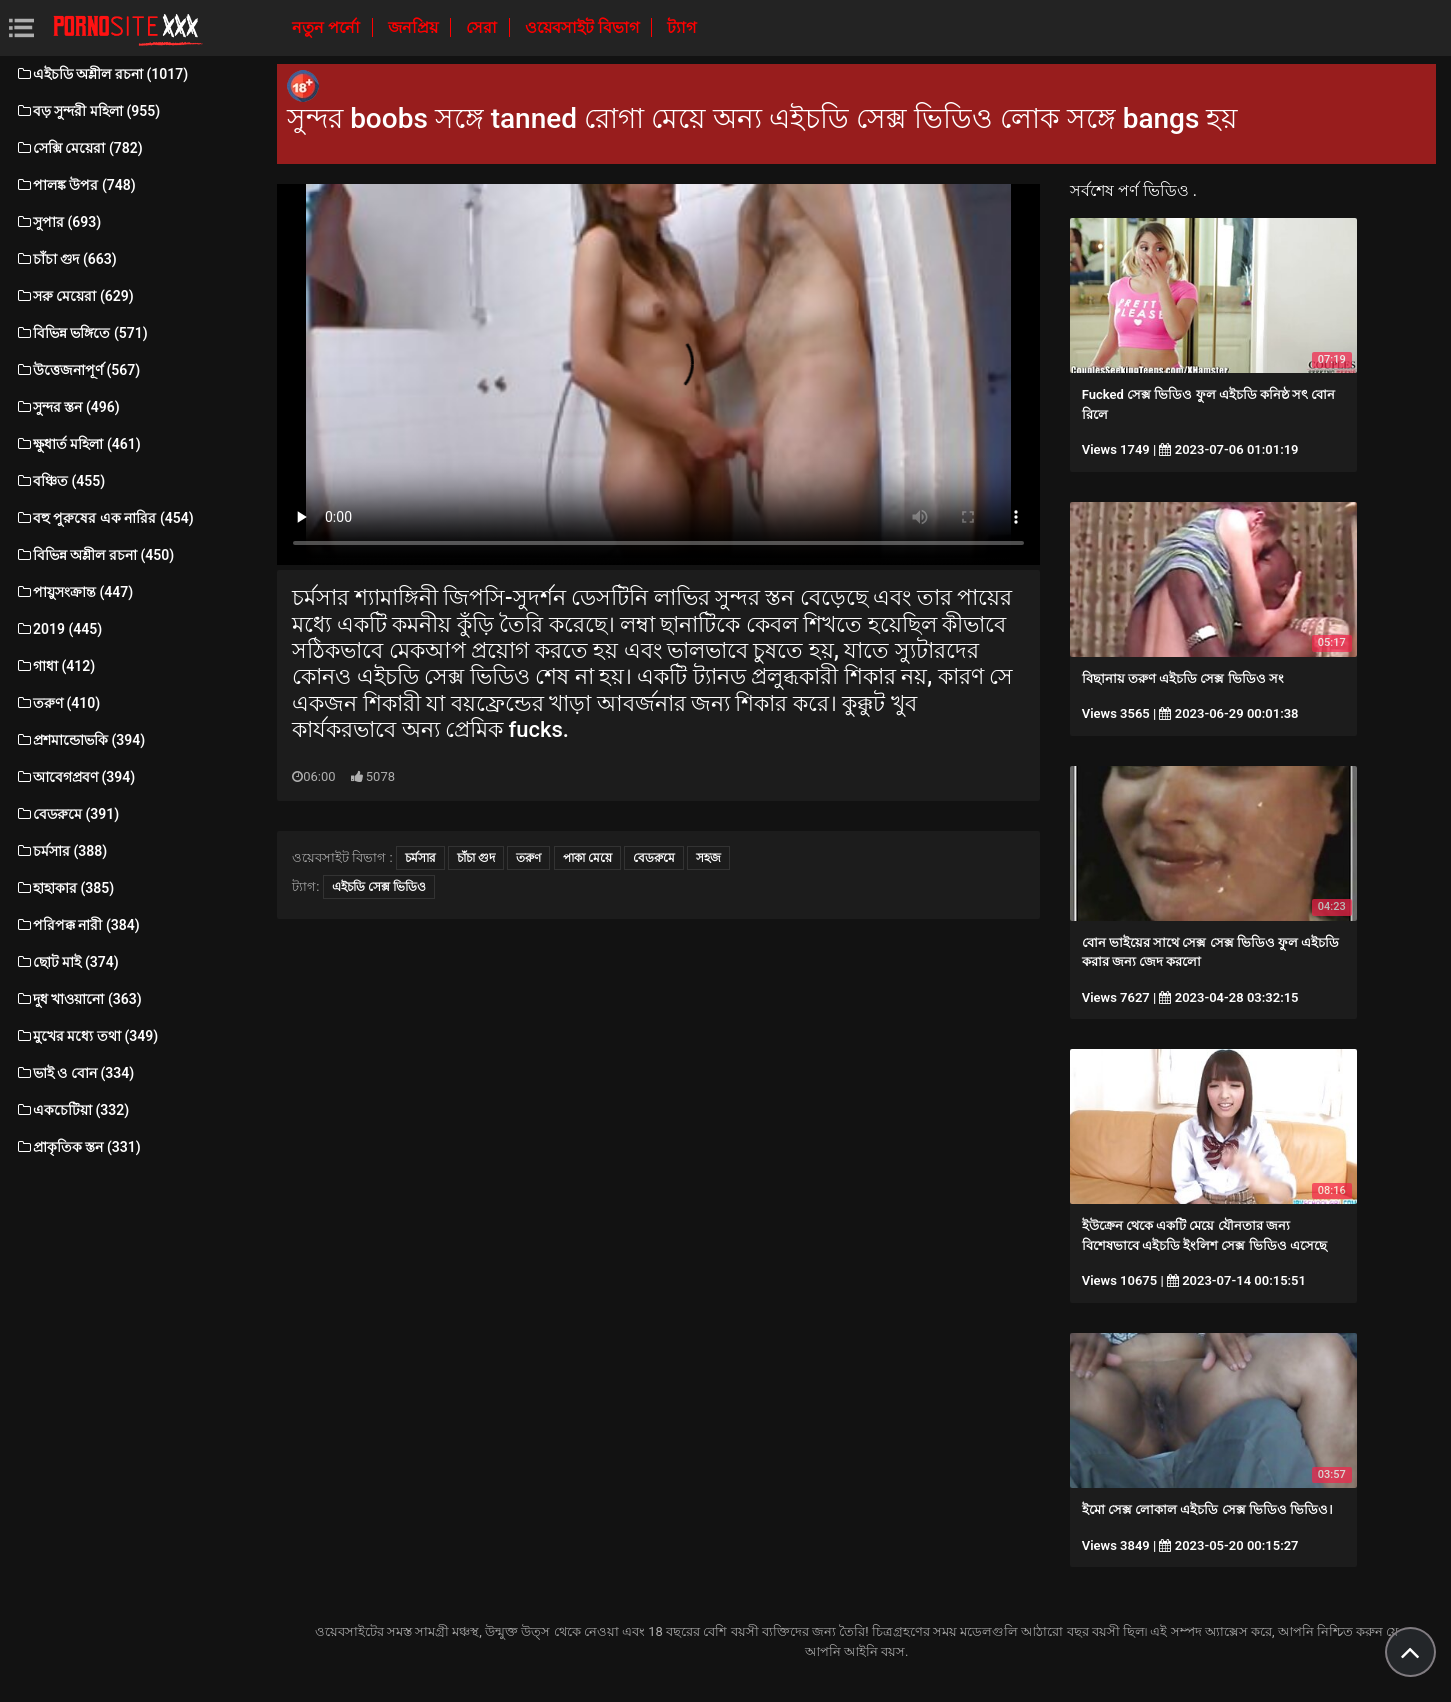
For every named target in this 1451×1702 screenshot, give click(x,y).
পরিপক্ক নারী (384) (77, 925)
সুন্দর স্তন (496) (67, 407)
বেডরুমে (654, 858)
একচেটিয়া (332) (72, 1110)
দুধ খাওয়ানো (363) (78, 999)
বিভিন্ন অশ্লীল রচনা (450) (94, 555)
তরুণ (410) (57, 703)
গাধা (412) (55, 666)
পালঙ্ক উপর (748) (75, 185)
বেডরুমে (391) (67, 814)
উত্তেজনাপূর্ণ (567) (77, 370)
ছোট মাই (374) (67, 962)
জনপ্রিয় (415, 27)
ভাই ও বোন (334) (74, 1073)
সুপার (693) (58, 222)
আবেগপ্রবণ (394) (75, 777)
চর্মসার (420, 858)
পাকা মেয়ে (587, 858)
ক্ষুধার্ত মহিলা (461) (78, 444)
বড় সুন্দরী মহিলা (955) (87, 111)
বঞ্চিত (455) (60, 481)
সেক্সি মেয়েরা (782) (79, 148)
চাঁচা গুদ (476, 858)
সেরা (483, 27)
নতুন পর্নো (328, 27)
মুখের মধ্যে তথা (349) (86, 1036)
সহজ (708, 858)
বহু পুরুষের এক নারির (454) (104, 518)
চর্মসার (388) (61, 851)
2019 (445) (58, 629)
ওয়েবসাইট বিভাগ (584, 27)
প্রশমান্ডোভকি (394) (80, 740)
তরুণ (528, 858)
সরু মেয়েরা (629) (74, 296)
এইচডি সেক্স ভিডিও (379, 887)
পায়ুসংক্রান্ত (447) (74, 592)
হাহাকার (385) (64, 888)
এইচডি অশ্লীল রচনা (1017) (101, 74)
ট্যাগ (681, 27)
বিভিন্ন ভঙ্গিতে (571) (81, 333)
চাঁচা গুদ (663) (66, 259)
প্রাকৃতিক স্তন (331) (78, 1147)
